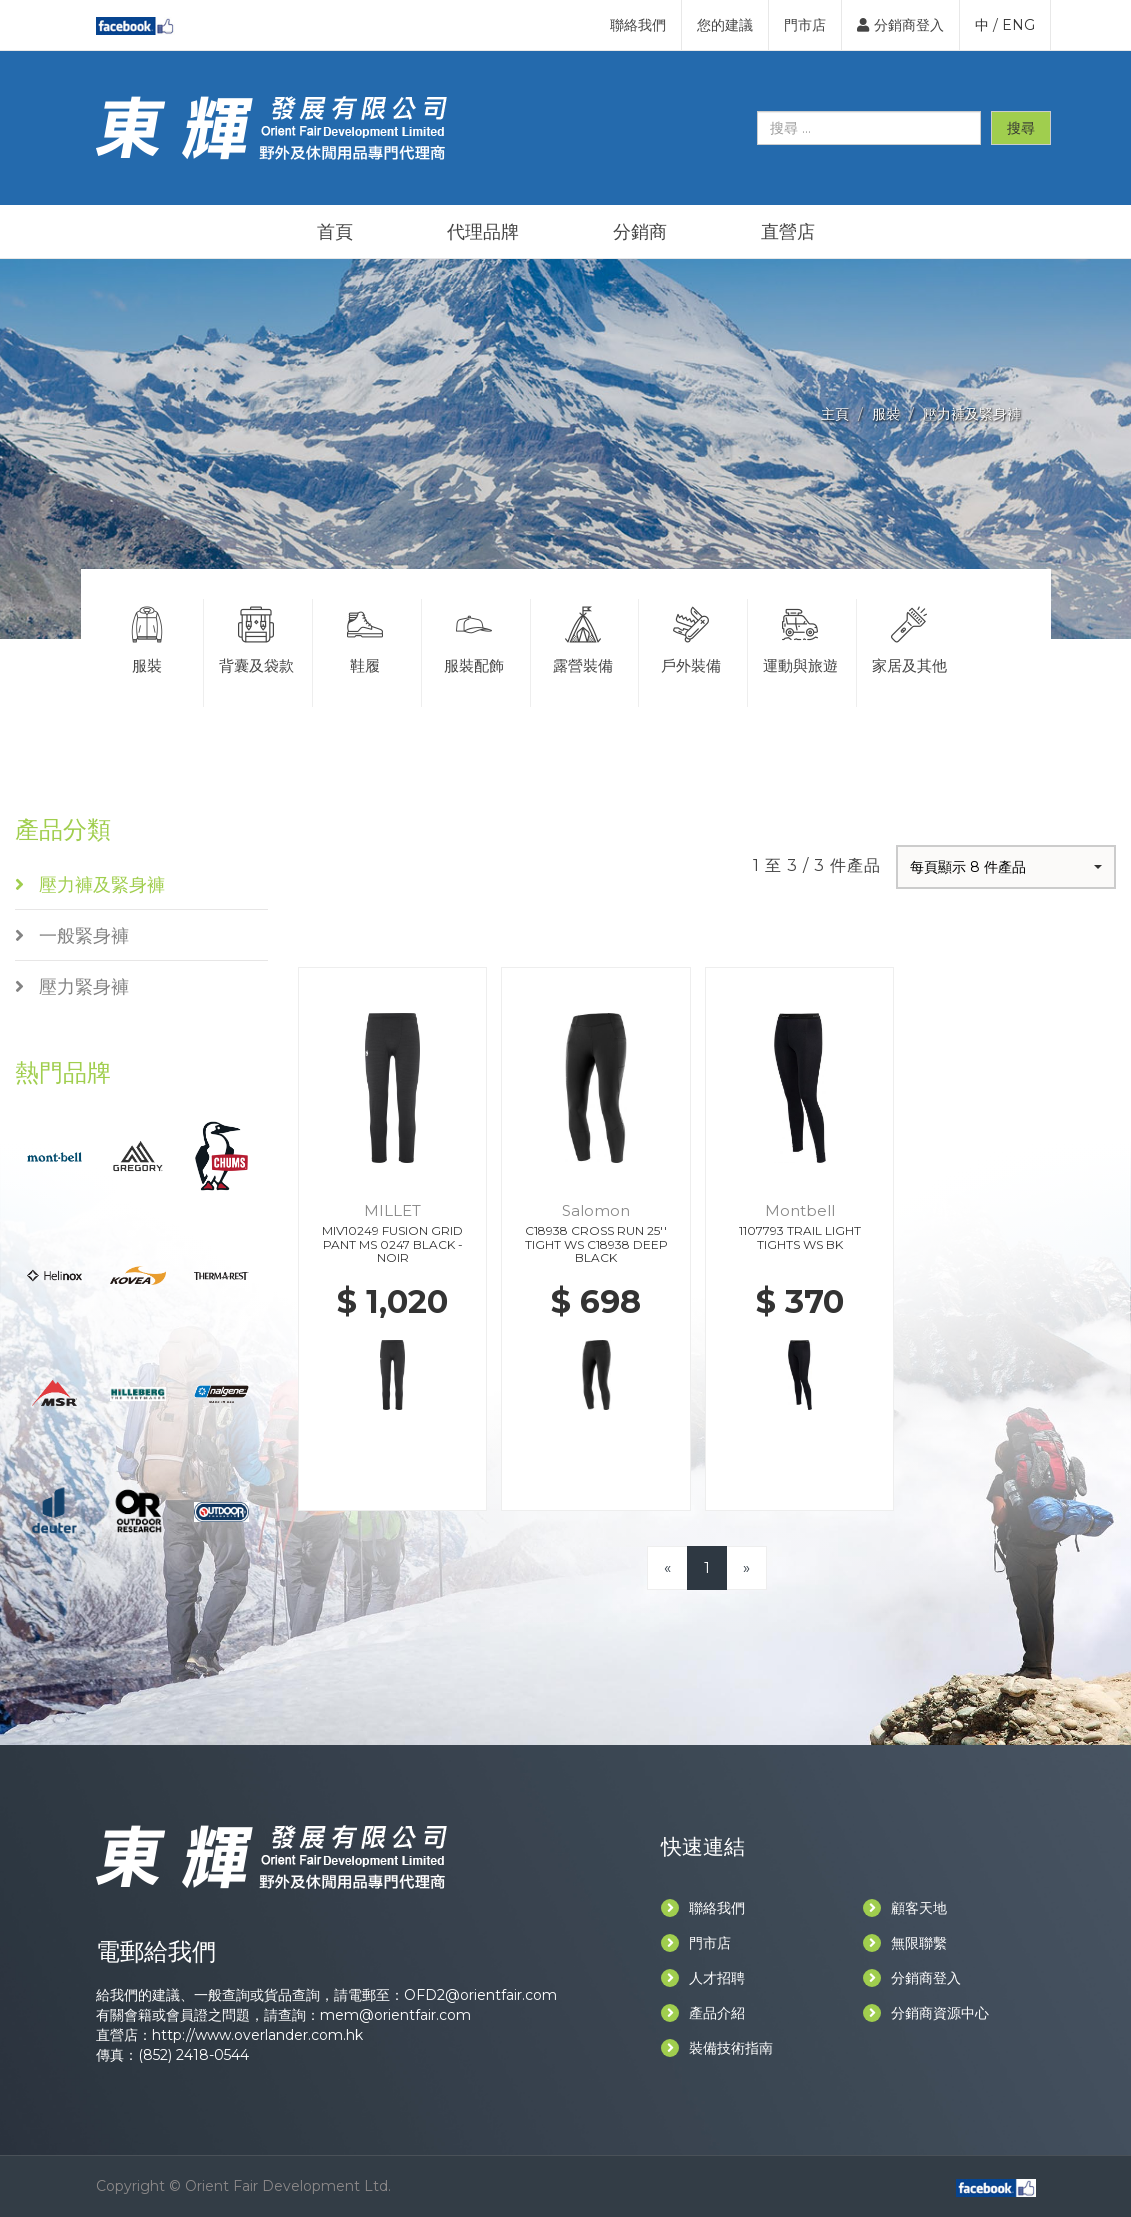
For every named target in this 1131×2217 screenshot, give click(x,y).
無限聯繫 (905, 1943)
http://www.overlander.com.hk (257, 2035)
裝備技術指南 (717, 2048)
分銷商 (640, 232)
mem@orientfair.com (395, 2015)
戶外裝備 (691, 637)
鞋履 (365, 637)
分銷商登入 (900, 25)
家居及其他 (909, 637)
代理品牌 (483, 232)
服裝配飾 (474, 637)
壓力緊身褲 (72, 987)
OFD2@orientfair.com (480, 1995)
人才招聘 (703, 1978)
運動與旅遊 (800, 637)
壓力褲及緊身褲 (972, 414)
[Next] (746, 1567)
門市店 (805, 25)
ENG (1018, 25)
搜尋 (1021, 128)
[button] (1006, 867)
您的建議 (725, 25)
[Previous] (667, 1567)
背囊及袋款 (256, 637)
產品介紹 (703, 2013)
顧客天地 (905, 1908)
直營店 (788, 232)
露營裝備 (583, 637)
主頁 (835, 414)
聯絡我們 (638, 25)
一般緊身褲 (72, 936)
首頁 (335, 232)
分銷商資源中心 (926, 2013)
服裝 (886, 414)
